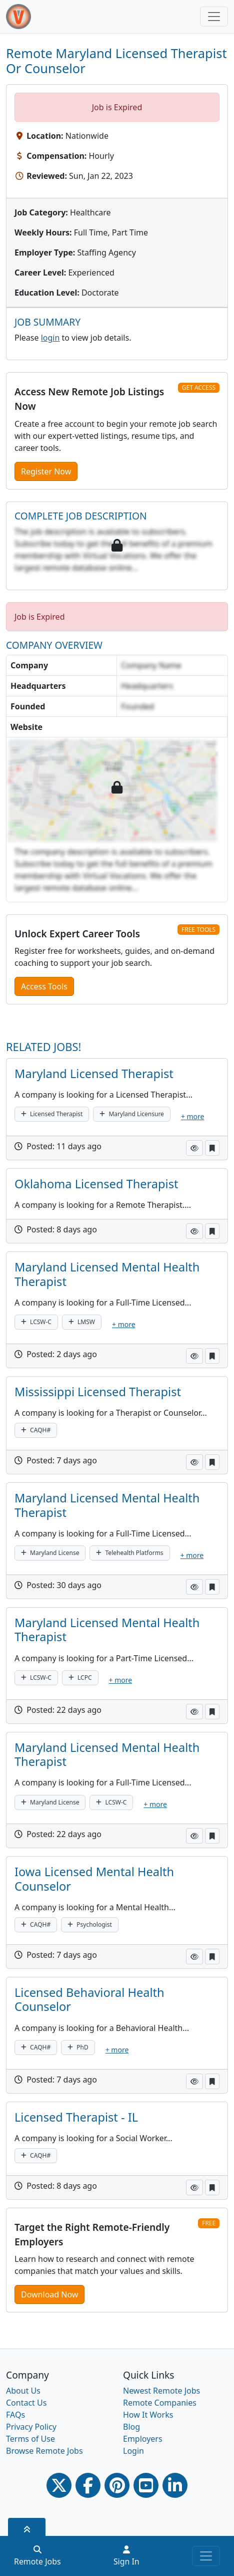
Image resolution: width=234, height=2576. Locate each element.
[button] (194, 1148)
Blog (131, 2426)
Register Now (46, 471)
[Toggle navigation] (214, 17)
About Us (23, 2390)
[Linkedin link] (175, 2485)
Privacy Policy (31, 2426)
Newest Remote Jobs (161, 2390)
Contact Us (26, 2402)
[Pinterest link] (117, 2485)
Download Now (49, 2294)
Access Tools (44, 986)
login (50, 337)
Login (133, 2450)
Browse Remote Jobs (44, 2450)
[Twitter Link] (59, 2485)
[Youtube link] (146, 2485)
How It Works (148, 2414)
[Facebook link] (88, 2485)
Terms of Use (30, 2438)
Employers (142, 2438)
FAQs (15, 2414)
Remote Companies (159, 2402)
